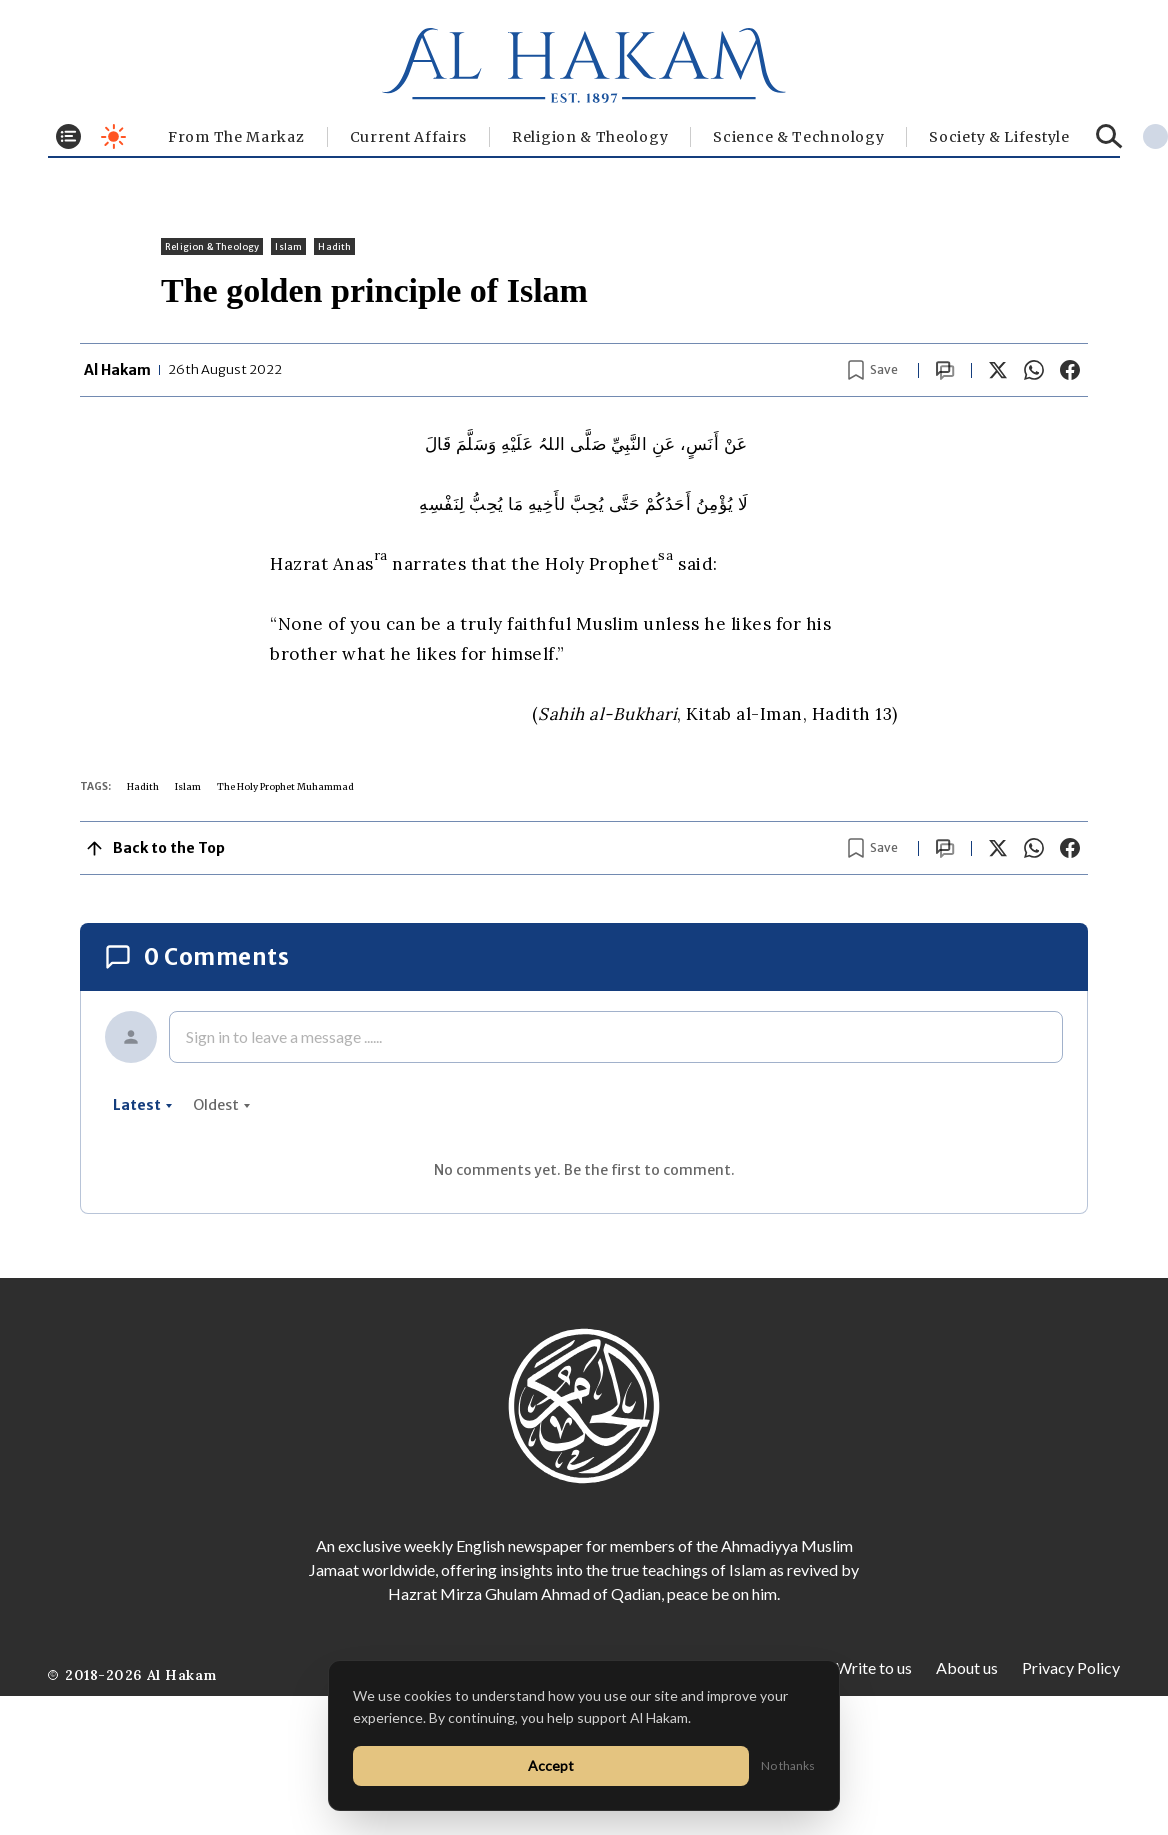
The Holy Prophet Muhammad (285, 786)
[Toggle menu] (68, 136)
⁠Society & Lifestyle (999, 137)
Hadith (334, 246)
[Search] (1109, 136)
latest (143, 1105)
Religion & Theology (590, 137)
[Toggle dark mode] (113, 136)
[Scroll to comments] (945, 370)
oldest (222, 1105)
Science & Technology (798, 137)
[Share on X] (998, 370)
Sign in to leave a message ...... (284, 1036)
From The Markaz (236, 137)
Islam (288, 246)
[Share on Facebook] (1070, 370)
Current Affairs (409, 137)
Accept (551, 1765)
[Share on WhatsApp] (1034, 370)
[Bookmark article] (873, 370)
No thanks (788, 1765)
